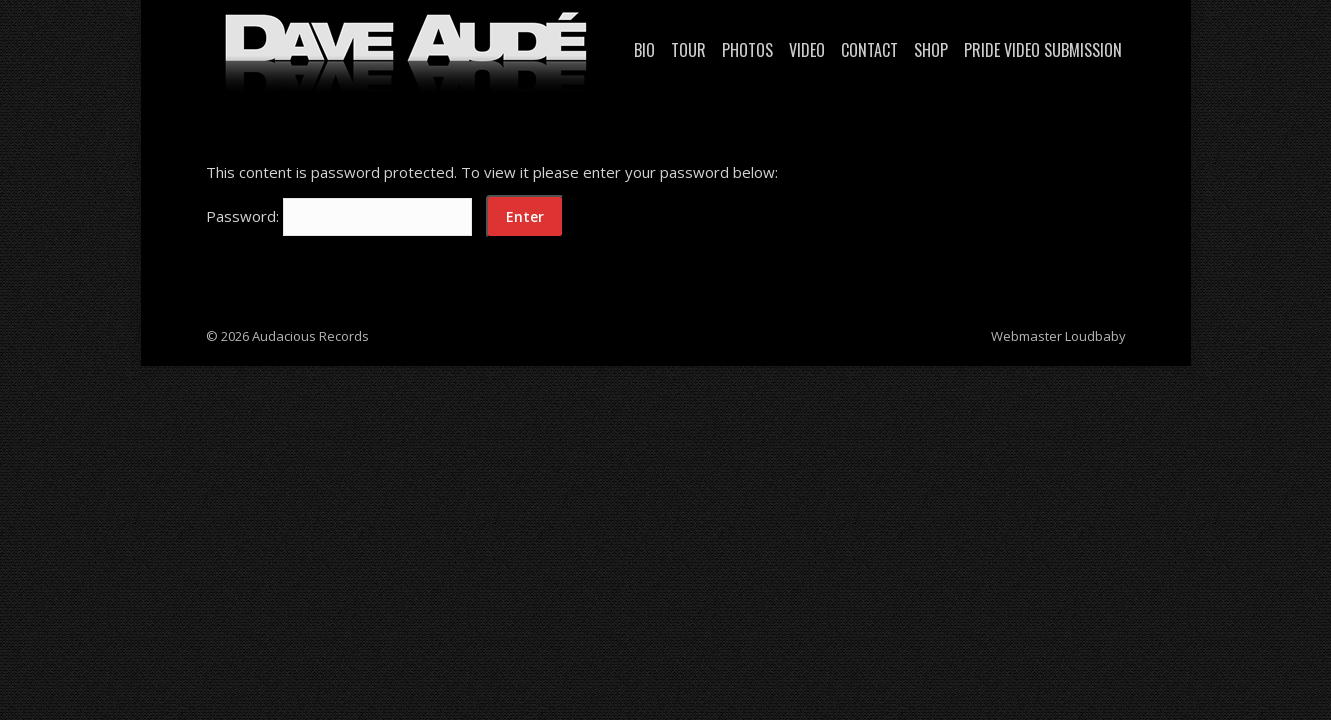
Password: (339, 216)
